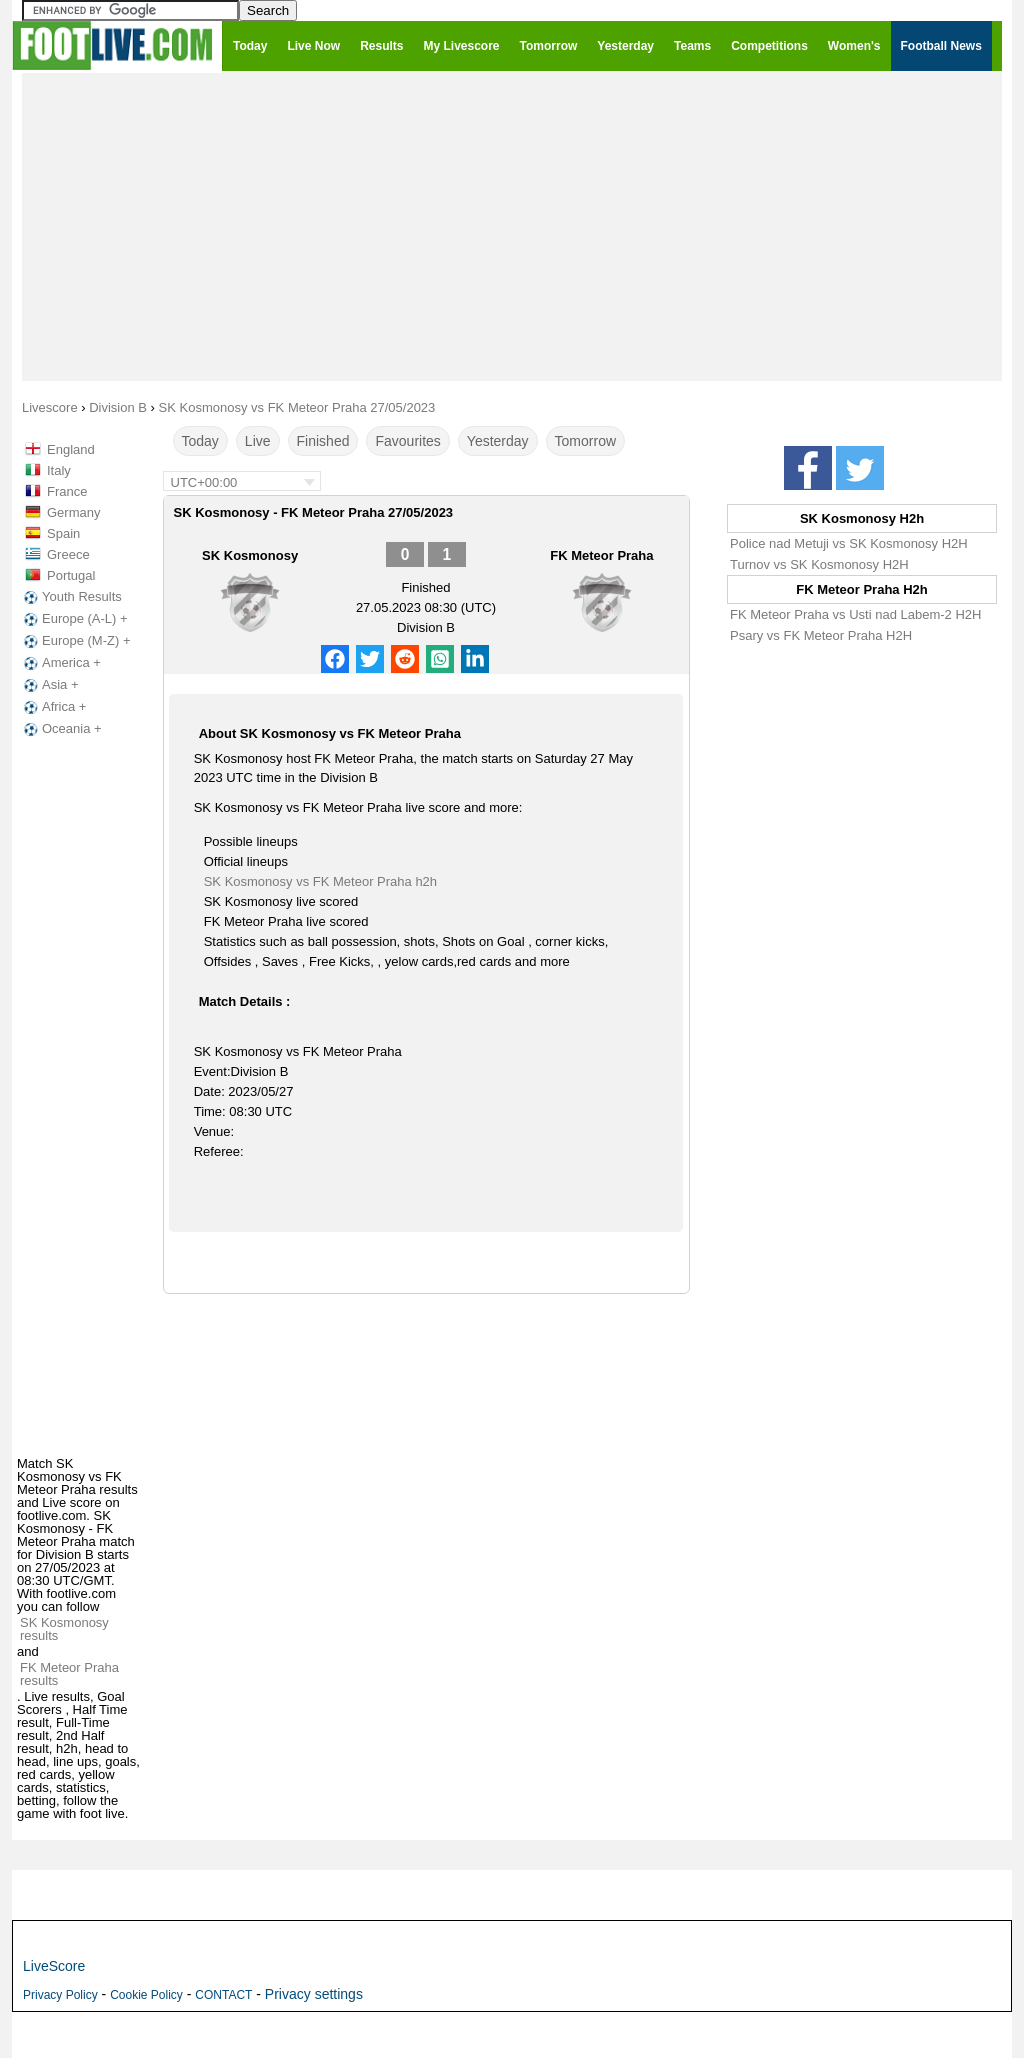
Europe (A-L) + (74, 619)
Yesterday (498, 441)
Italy (59, 470)
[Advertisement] (512, 226)
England (71, 449)
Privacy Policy (60, 1995)
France (67, 491)
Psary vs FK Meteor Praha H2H (821, 635)
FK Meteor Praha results (69, 1674)
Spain (63, 533)
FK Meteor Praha (601, 555)
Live (258, 441)
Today (200, 441)
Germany (73, 512)
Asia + (49, 685)
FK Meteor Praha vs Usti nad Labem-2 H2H (855, 614)
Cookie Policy (146, 1995)
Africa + (53, 707)
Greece (68, 554)
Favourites (407, 441)
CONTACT (223, 1995)
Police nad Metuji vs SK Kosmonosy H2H (849, 543)
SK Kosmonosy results (64, 1629)
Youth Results (71, 597)
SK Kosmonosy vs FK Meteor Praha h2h (320, 881)
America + (60, 663)
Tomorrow (585, 441)
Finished (323, 441)
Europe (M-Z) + (75, 641)
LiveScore (54, 1966)
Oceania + (61, 729)
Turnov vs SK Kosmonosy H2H (819, 564)
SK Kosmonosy (250, 555)
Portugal (71, 575)
